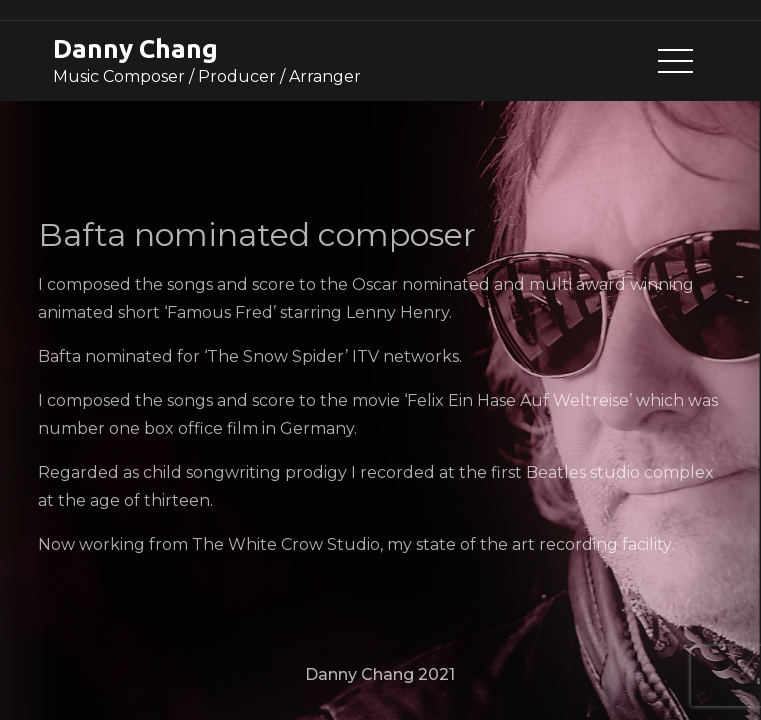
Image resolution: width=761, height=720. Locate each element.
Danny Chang (135, 48)
